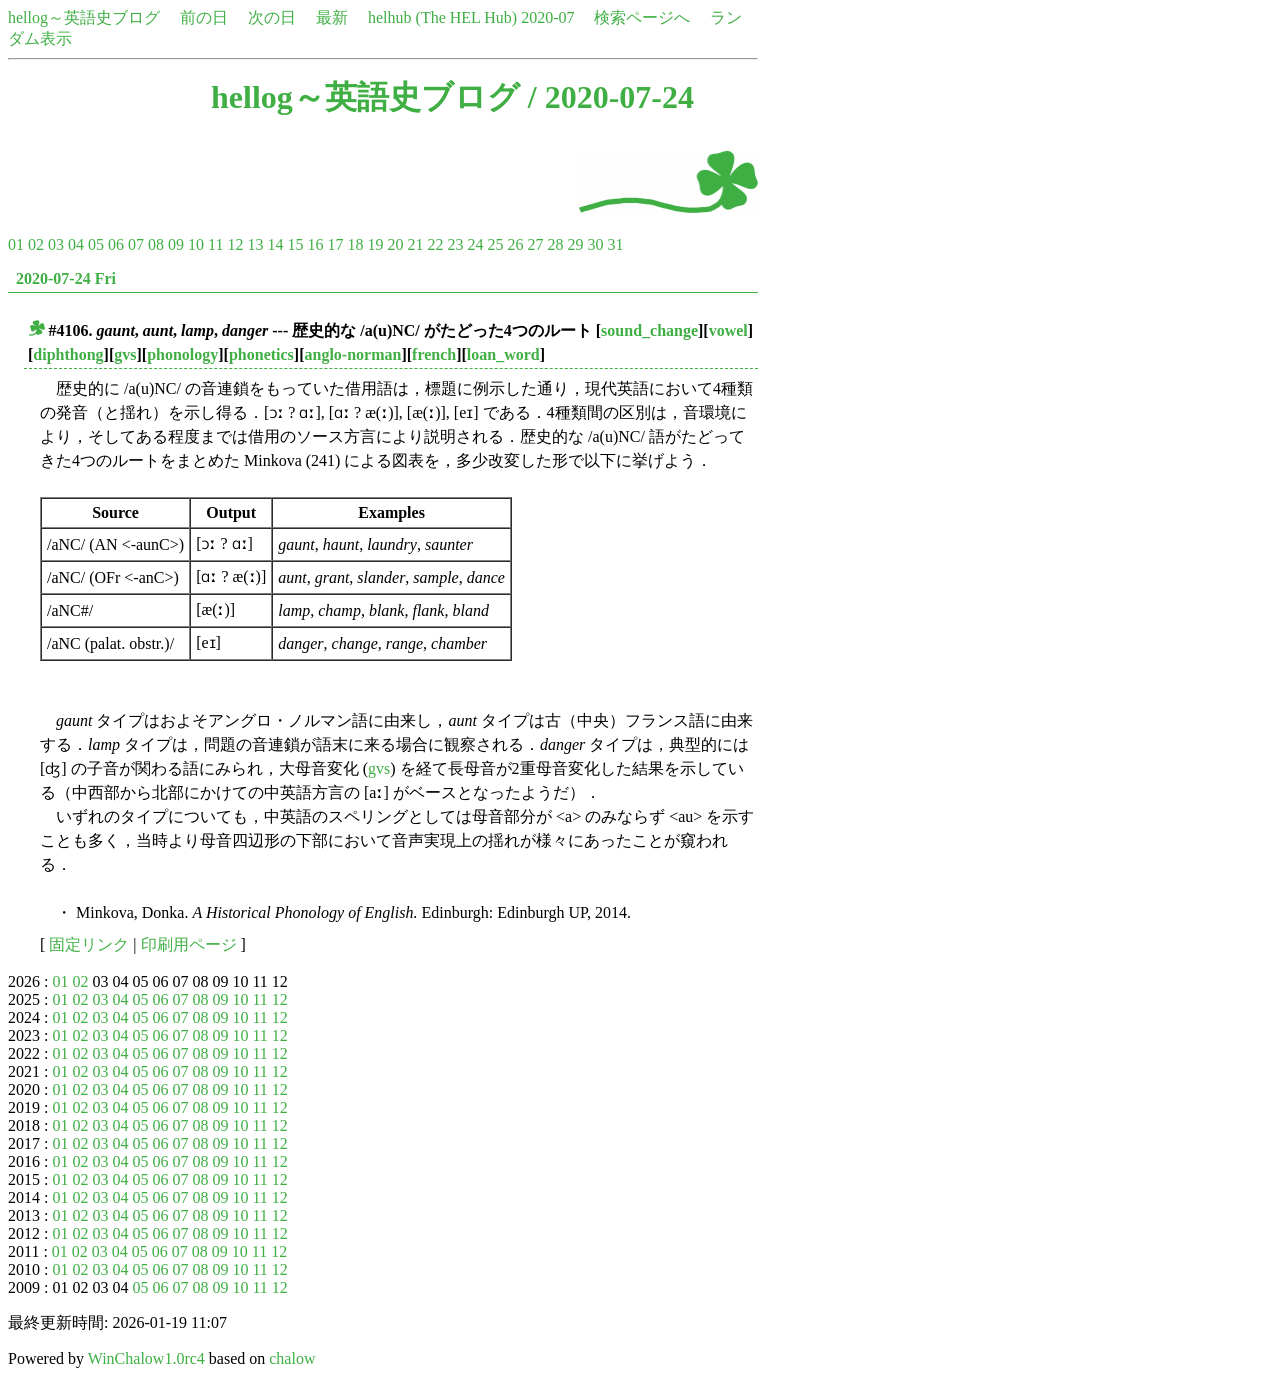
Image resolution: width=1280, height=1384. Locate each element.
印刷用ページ (189, 944)
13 (255, 244)
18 (355, 244)
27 (535, 244)
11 (215, 244)
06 (116, 244)
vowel (728, 330)
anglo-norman (353, 354)
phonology (182, 354)
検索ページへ (642, 17)
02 (36, 244)
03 (56, 244)
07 (136, 244)
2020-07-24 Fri (66, 278)
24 (475, 244)
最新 (332, 17)
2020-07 (547, 17)
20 (395, 244)
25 (495, 244)
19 (375, 244)
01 (16, 244)
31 (615, 244)
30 (595, 244)
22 (435, 244)
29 (575, 244)
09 (176, 244)
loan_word (503, 354)
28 (555, 244)
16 (315, 244)
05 (96, 244)
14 (275, 244)
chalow (292, 1358)
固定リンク (89, 944)
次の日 (272, 17)
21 (415, 244)
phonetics (261, 354)
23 (455, 244)
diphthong (68, 354)
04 (76, 244)
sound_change (649, 330)
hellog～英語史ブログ (84, 17)
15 (295, 244)
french (434, 354)
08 (156, 244)
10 (196, 244)
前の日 (204, 17)
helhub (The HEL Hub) (442, 17)
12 (235, 244)
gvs (125, 354)
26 (515, 244)
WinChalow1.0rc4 (146, 1358)
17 (335, 244)
